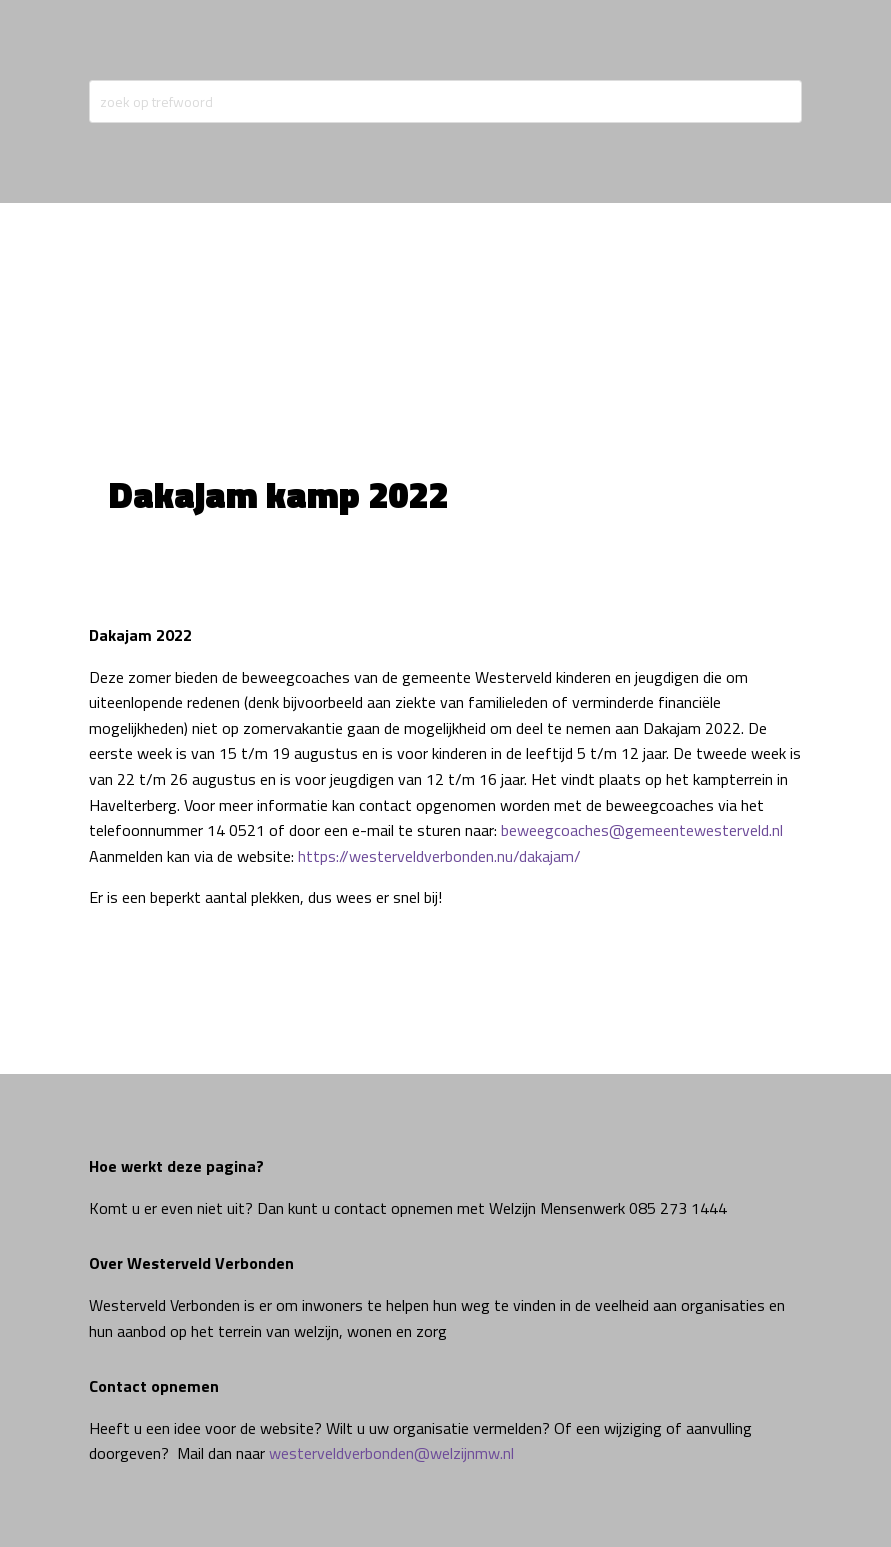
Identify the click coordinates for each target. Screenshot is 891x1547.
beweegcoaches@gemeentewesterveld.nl (642, 830)
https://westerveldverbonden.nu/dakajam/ (439, 856)
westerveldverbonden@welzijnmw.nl (391, 1453)
